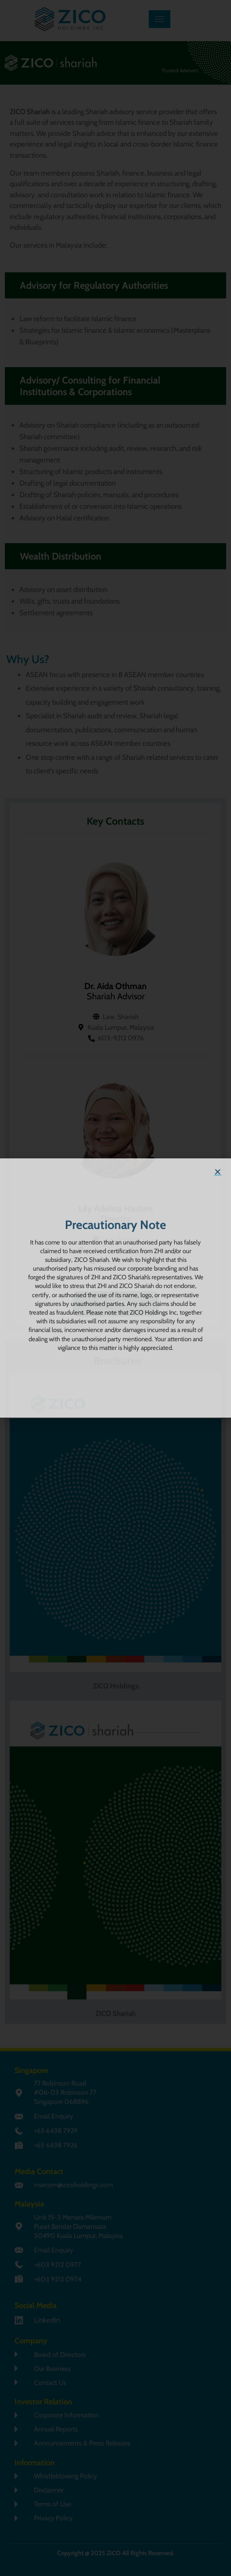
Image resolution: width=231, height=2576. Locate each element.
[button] (217, 1171)
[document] (115, 1288)
